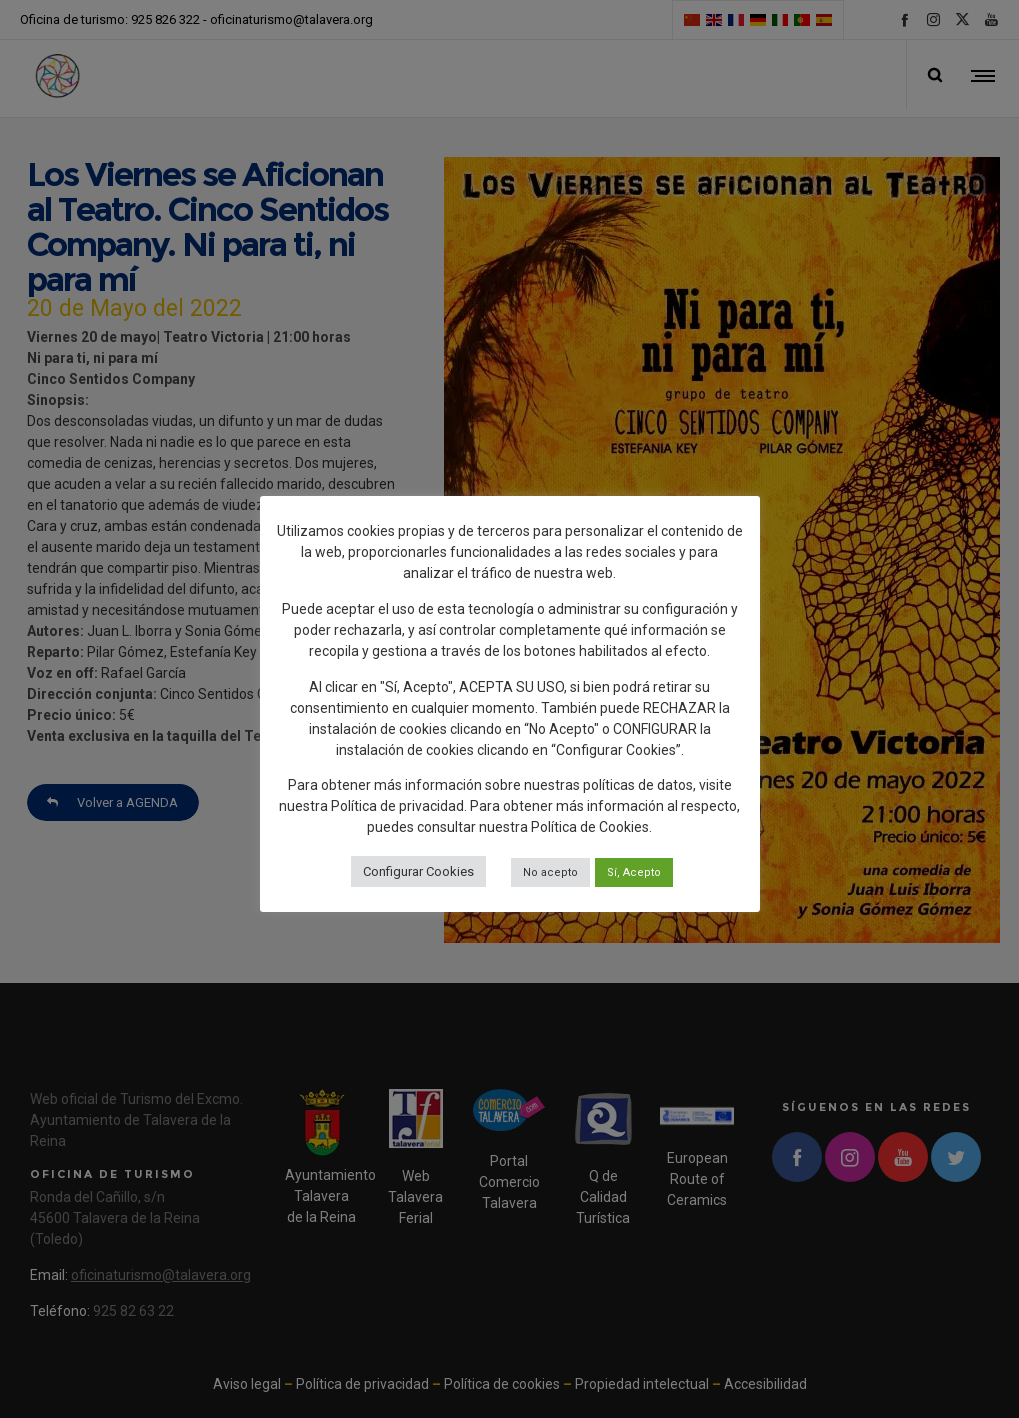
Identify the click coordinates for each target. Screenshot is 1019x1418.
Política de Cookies (590, 827)
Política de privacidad (397, 806)
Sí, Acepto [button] (634, 872)
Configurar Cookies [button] (418, 871)
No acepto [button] (550, 872)
